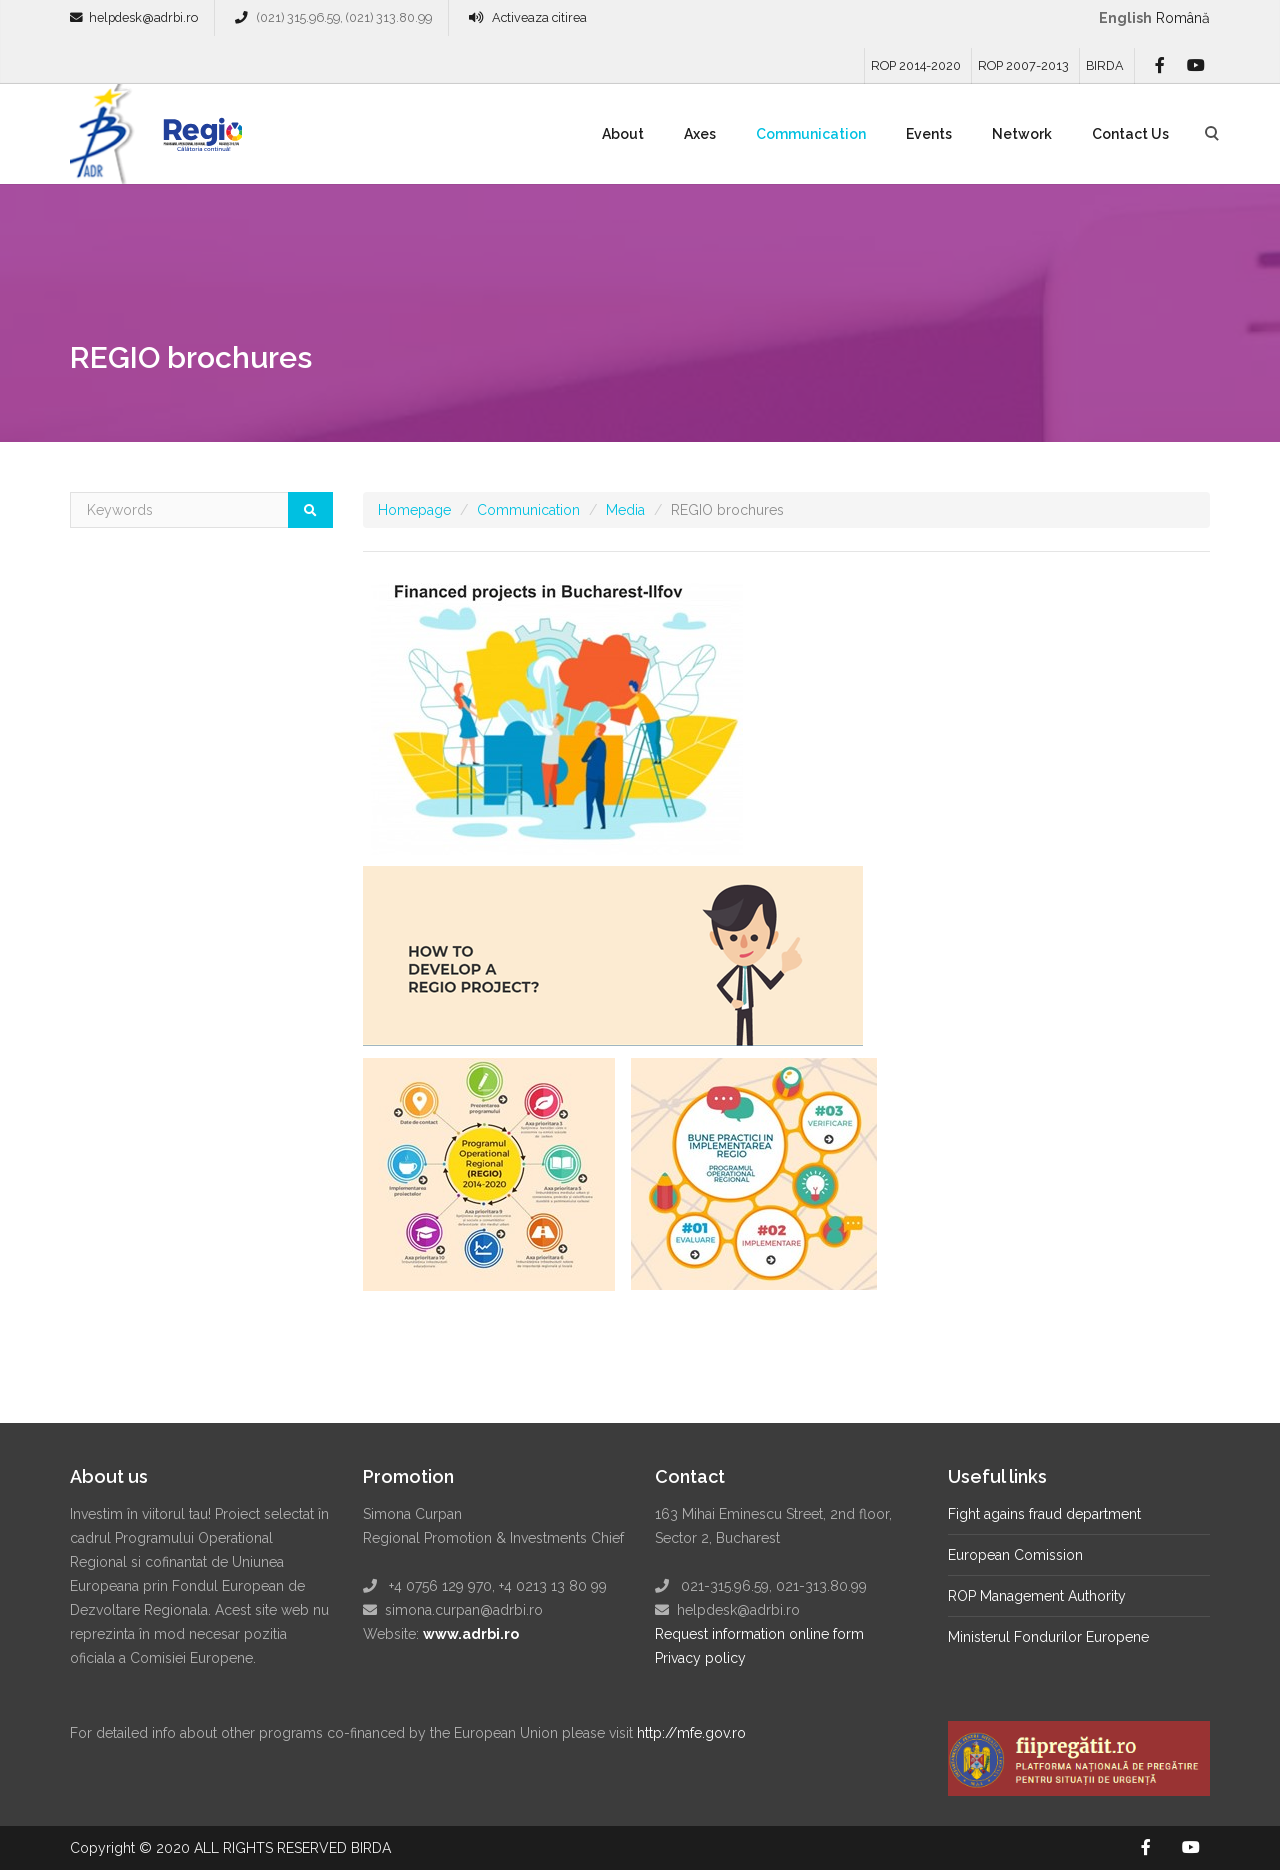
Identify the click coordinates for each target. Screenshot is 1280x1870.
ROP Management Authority (1037, 1596)
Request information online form (759, 1634)
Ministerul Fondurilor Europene (1048, 1637)
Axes (700, 134)
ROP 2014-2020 (916, 65)
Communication (811, 134)
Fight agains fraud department (1044, 1514)
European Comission (1015, 1555)
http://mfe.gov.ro (691, 1733)
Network (1022, 134)
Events (929, 134)
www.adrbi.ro (471, 1634)
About (623, 134)
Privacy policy (700, 1658)
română (1183, 18)
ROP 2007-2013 (1023, 65)
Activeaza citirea (539, 17)
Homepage (414, 510)
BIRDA (1105, 65)
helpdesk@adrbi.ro (143, 17)
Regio (199, 141)
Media (625, 510)
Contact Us (1130, 134)
